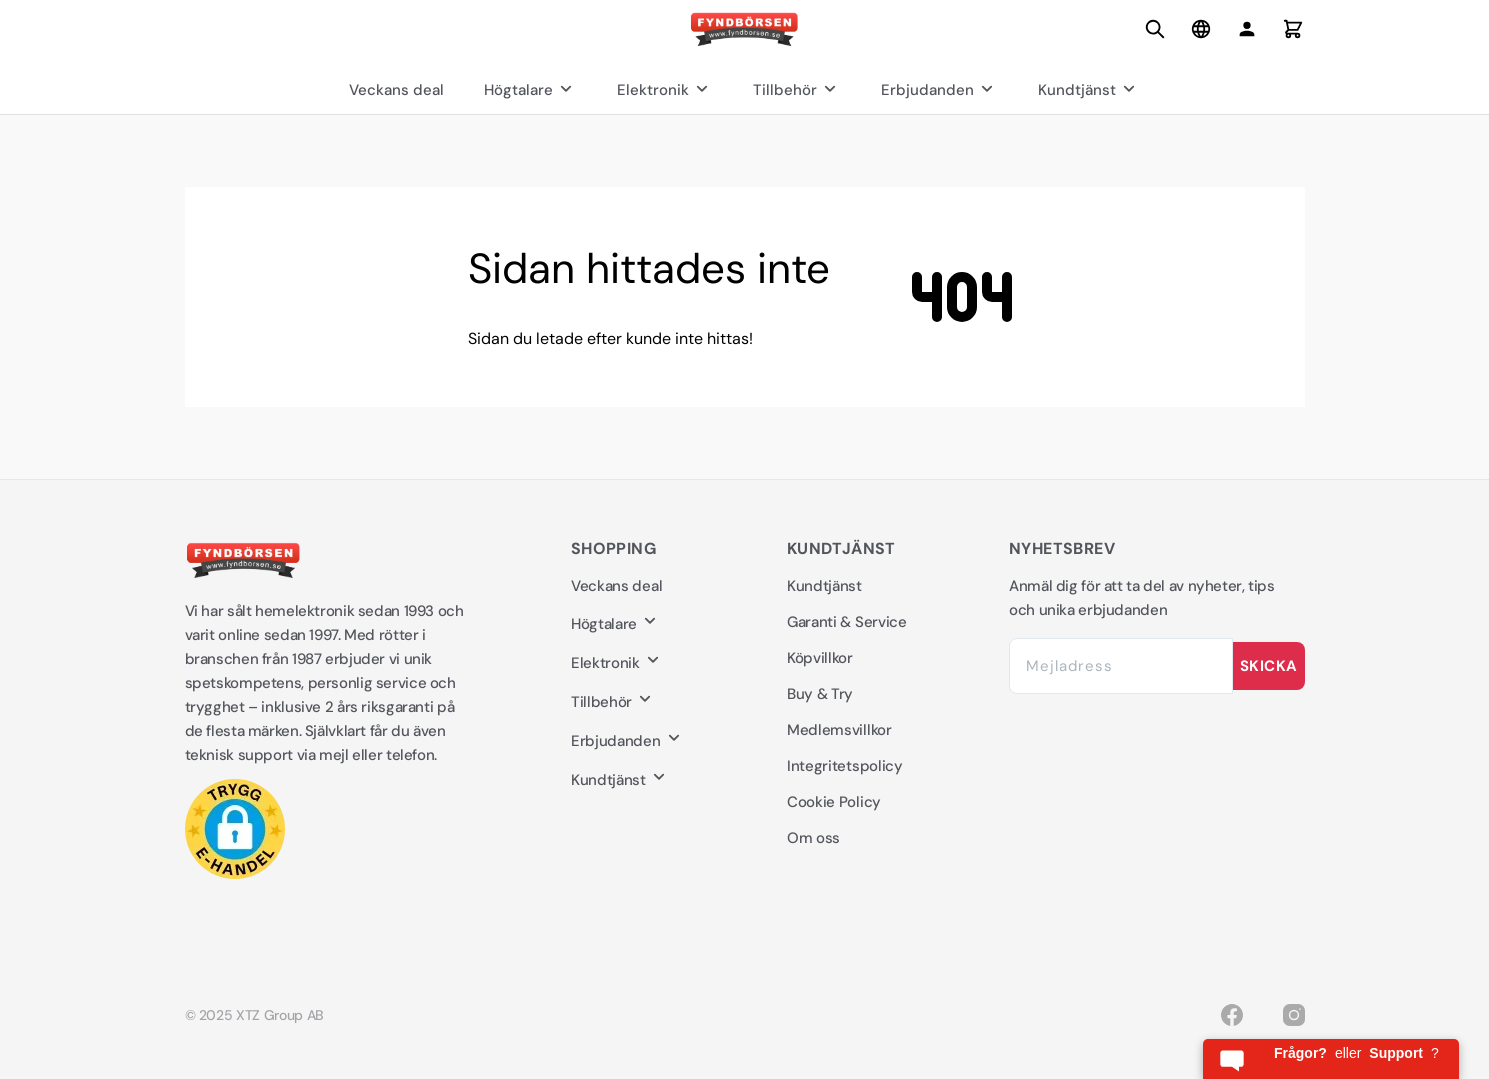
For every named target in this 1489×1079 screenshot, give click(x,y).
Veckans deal (396, 90)
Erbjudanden (939, 90)
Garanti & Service (847, 622)
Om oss (813, 838)
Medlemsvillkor (839, 730)
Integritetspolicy (845, 766)
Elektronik (665, 90)
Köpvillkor (820, 658)
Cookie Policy (834, 802)
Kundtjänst (1089, 90)
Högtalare (530, 90)
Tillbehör (797, 90)
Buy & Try (820, 694)
